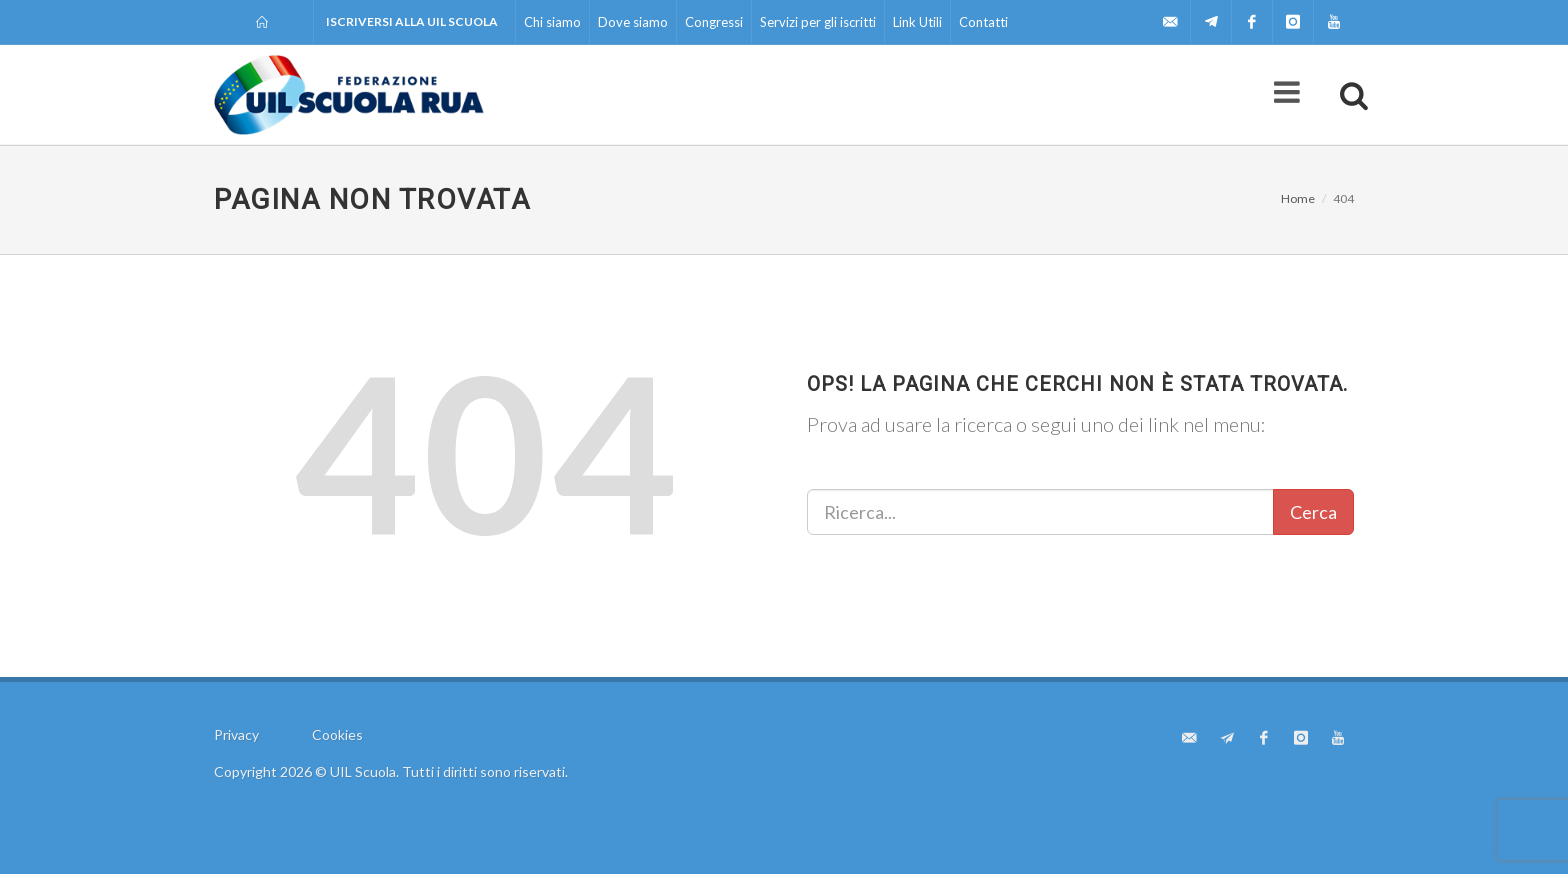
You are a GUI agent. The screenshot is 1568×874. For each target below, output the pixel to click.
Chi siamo (552, 22)
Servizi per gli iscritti (818, 22)
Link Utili (917, 22)
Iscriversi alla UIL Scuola (412, 21)
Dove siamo (633, 22)
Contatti (983, 22)
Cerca (1313, 512)
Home (1298, 198)
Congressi (714, 22)
